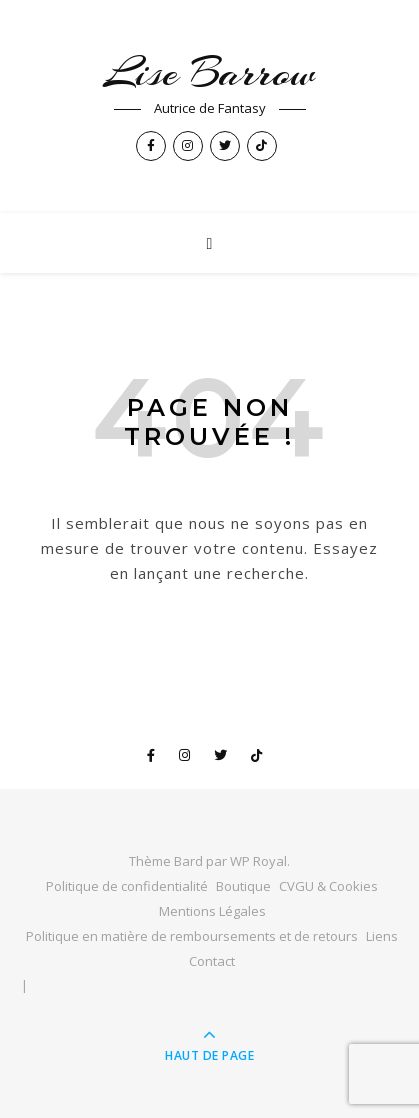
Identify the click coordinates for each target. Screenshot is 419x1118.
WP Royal (258, 861)
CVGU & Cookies (328, 886)
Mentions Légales (212, 911)
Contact (212, 961)
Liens (382, 936)
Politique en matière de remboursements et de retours (192, 936)
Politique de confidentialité (127, 886)
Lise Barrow (209, 72)
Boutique (243, 886)
